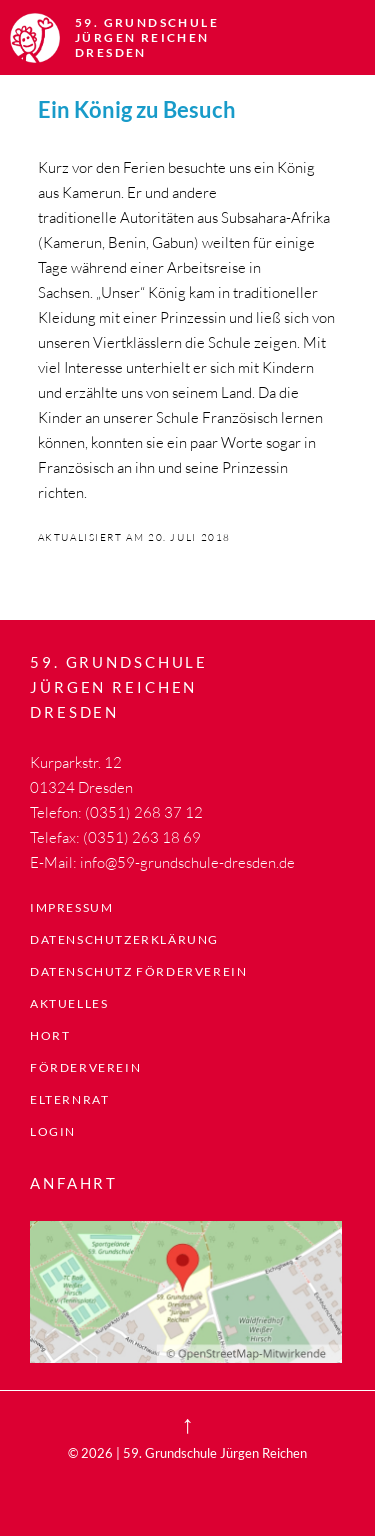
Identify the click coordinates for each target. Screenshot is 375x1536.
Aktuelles (69, 1003)
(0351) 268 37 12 (144, 812)
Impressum (71, 907)
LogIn (53, 1131)
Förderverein (85, 1067)
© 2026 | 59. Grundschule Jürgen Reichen (187, 1453)
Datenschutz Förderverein (138, 971)
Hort (50, 1035)
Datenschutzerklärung (124, 939)
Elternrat (69, 1099)
